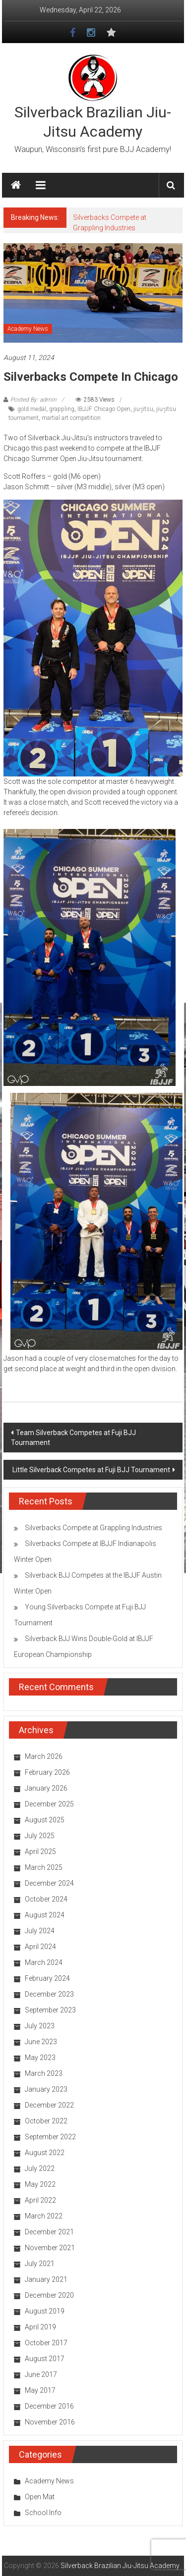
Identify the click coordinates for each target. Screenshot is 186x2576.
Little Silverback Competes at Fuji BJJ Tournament (91, 1470)
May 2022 (40, 2184)
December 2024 (49, 1883)
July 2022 (40, 2168)
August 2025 (44, 1820)
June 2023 (41, 2042)
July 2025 (40, 1836)
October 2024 (46, 1899)
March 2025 (43, 1867)
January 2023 (46, 2089)
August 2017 (44, 2359)
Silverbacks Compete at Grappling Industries (93, 1528)
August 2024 (44, 1915)
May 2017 (40, 2390)
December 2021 (49, 2232)
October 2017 (46, 2343)
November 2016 (50, 2422)
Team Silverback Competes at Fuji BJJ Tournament (73, 1437)
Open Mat (40, 2497)
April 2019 (40, 2327)
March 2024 (43, 1962)
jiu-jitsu (143, 409)
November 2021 (50, 2248)
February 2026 (47, 1772)
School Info (43, 2513)
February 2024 (47, 1978)
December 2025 (49, 1804)
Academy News (27, 328)
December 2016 (49, 2406)
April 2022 (40, 2200)
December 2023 (49, 1994)
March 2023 (43, 2073)
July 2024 (40, 1931)
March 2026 (43, 1756)
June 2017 (41, 2374)
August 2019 (44, 2311)
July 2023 (40, 2026)
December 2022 (49, 2105)
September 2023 (50, 2010)
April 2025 (40, 1851)
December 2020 (49, 2295)
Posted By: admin (33, 399)
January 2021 (46, 2279)
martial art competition (71, 417)
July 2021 (40, 2263)
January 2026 (46, 1788)
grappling (61, 409)
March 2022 (43, 2216)
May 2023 (40, 2057)
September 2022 (50, 2137)
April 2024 (40, 1947)
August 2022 (44, 2153)
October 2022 (46, 2121)
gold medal (31, 409)
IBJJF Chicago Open (103, 409)
